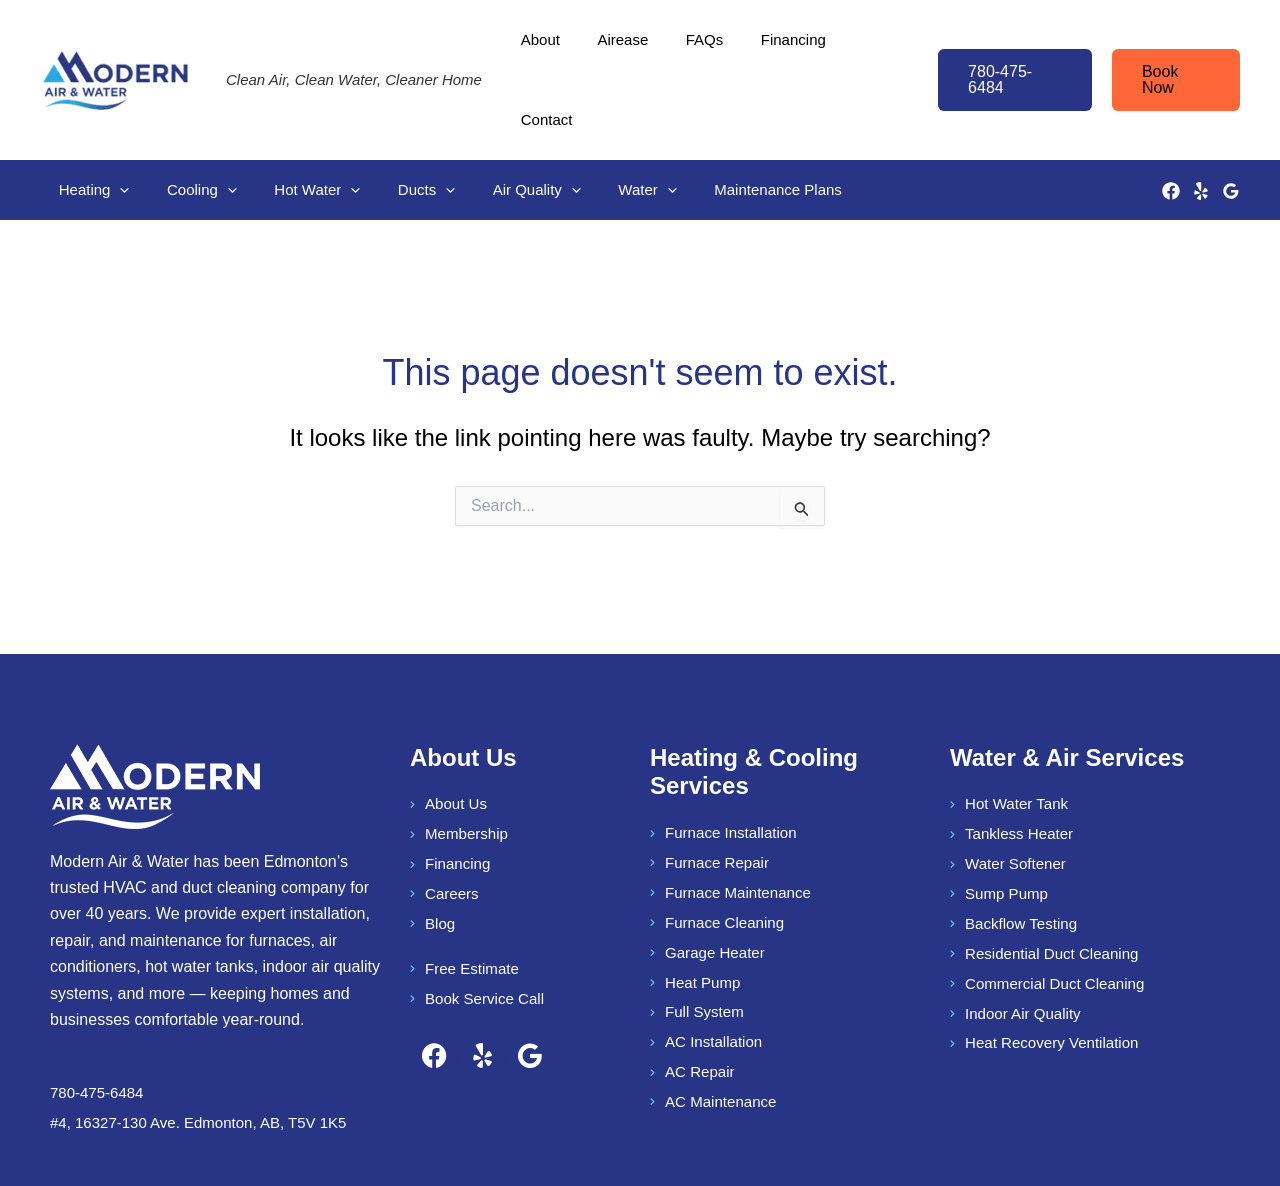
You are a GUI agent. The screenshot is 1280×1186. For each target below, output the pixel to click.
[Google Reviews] (1231, 130)
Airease (622, 49)
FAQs (697, 49)
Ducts (400, 129)
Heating (90, 129)
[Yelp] (1201, 130)
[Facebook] (1171, 130)
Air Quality (503, 129)
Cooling (191, 129)
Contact (867, 49)
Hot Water (299, 129)
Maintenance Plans (730, 128)
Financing (778, 49)
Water (606, 129)
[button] (1007, 50)
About (547, 49)
